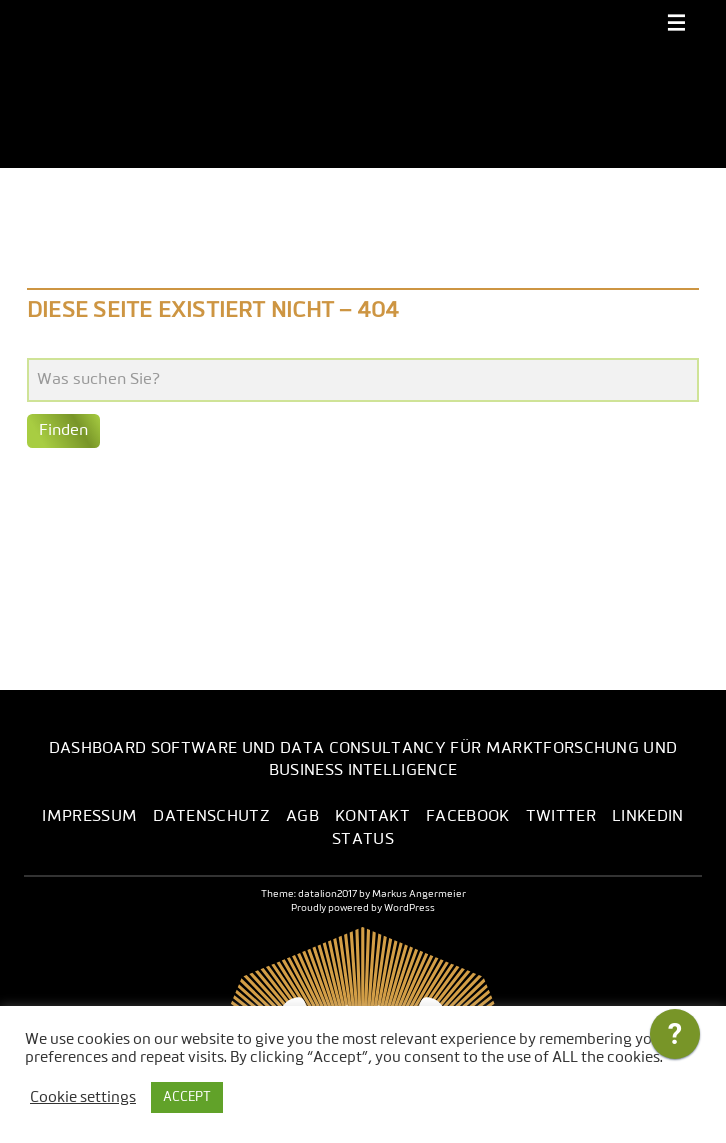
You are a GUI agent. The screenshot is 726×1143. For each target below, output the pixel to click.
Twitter (561, 817)
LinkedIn (648, 817)
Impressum (89, 817)
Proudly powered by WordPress (363, 908)
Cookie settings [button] (83, 1098)
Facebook (468, 817)
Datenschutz (211, 817)
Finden (63, 431)
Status (363, 840)
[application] (675, 1039)
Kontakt (372, 817)
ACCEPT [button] (187, 1097)
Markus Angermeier (419, 894)
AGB (302, 817)
